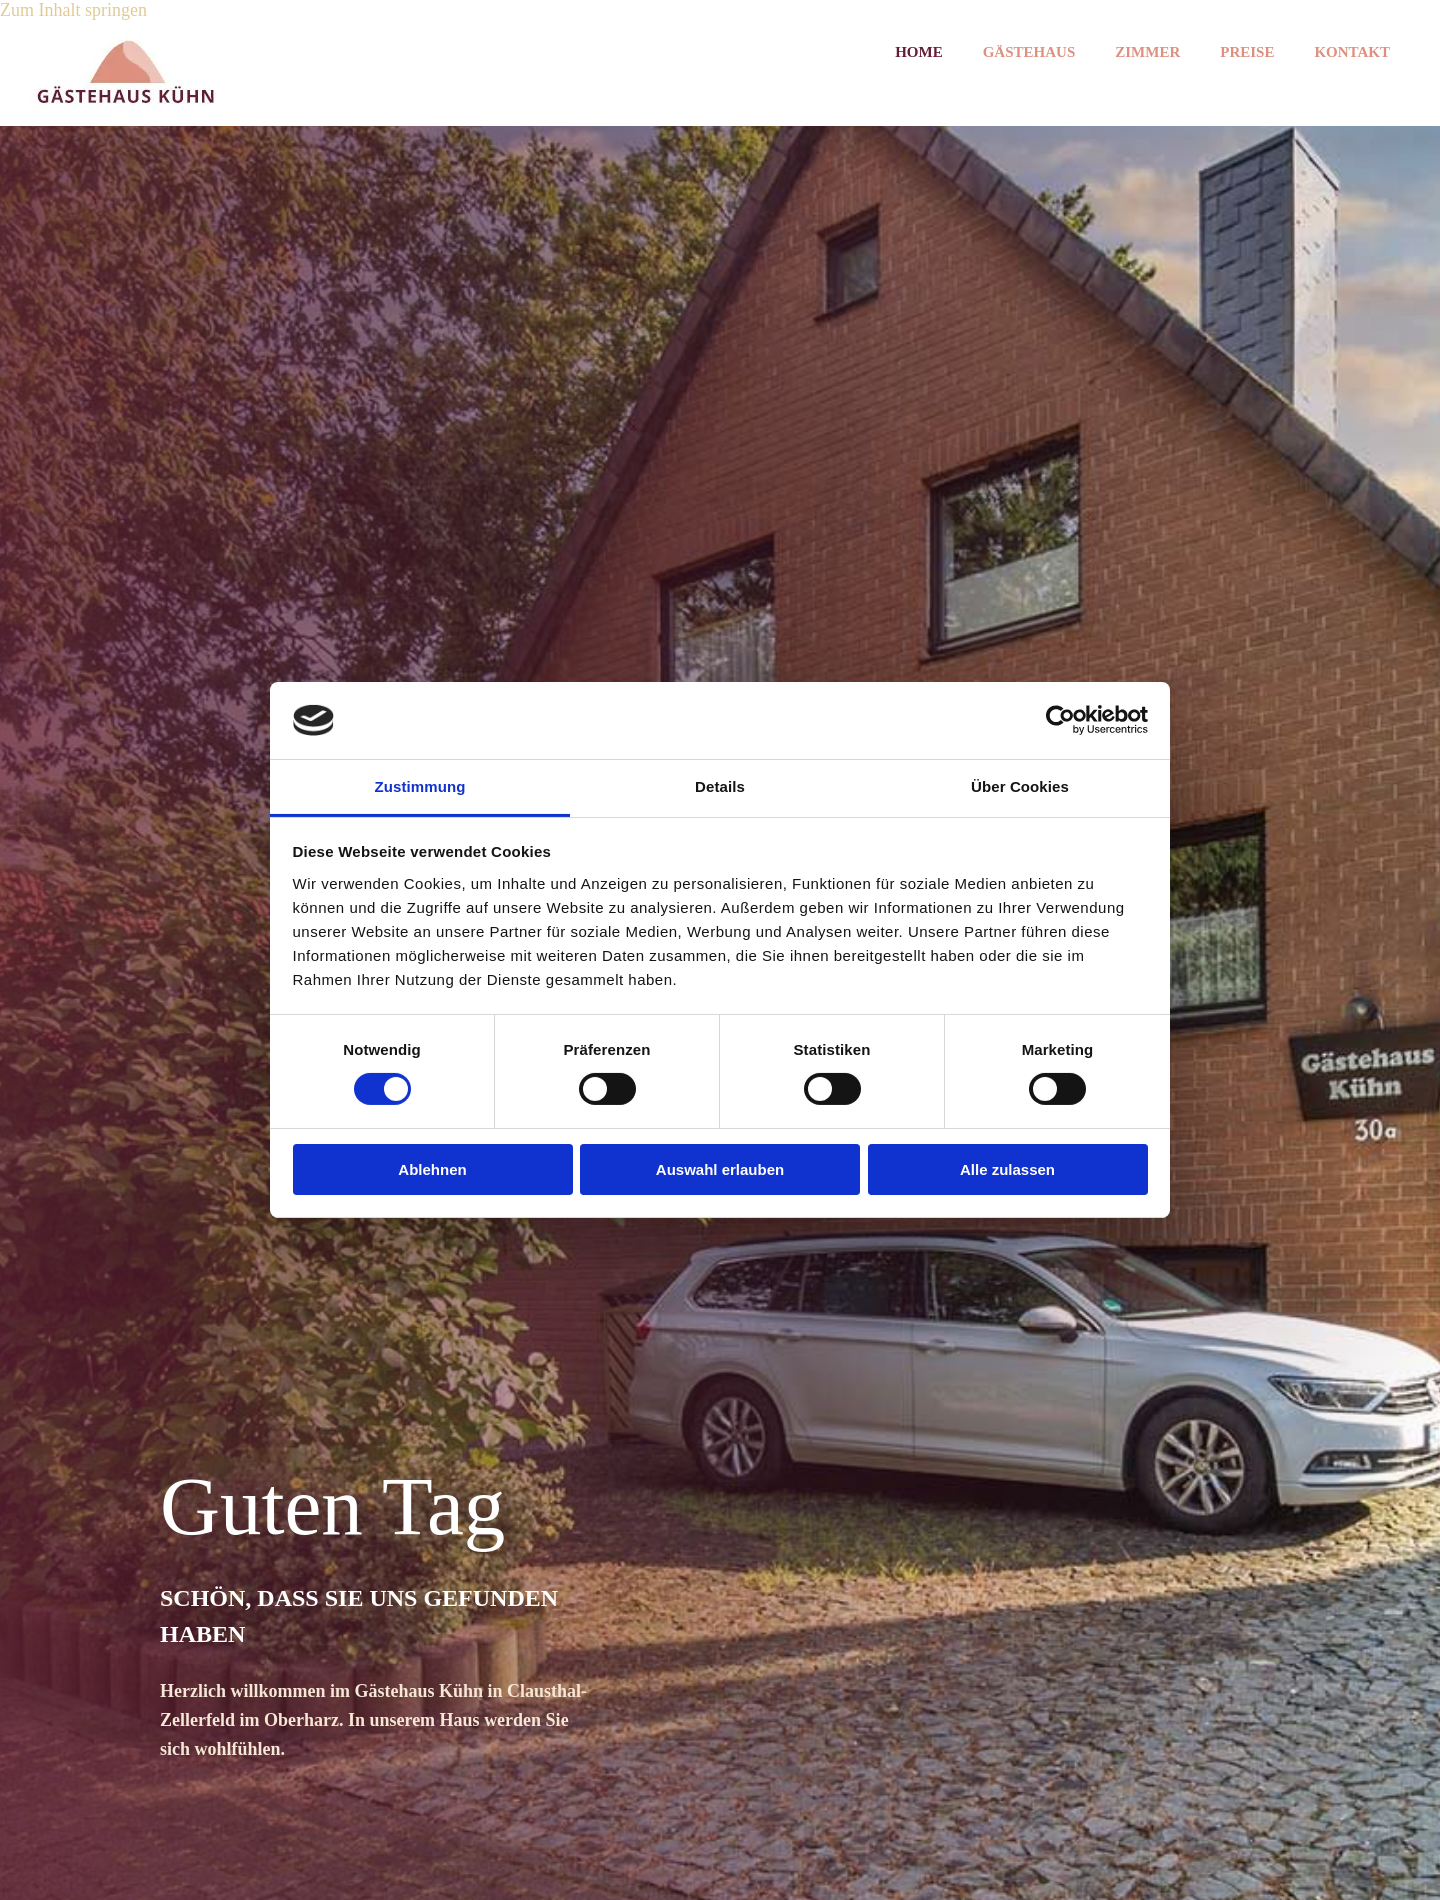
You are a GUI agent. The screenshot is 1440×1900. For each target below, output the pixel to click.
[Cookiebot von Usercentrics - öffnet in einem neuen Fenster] (1060, 720)
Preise (1247, 52)
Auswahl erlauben (720, 1169)
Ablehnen (432, 1169)
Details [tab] (720, 786)
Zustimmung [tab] (420, 786)
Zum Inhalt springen (73, 10)
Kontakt (1352, 52)
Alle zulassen (1007, 1169)
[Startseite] (126, 105)
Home (919, 52)
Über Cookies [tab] (1020, 786)
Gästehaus (1029, 52)
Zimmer (1147, 52)
